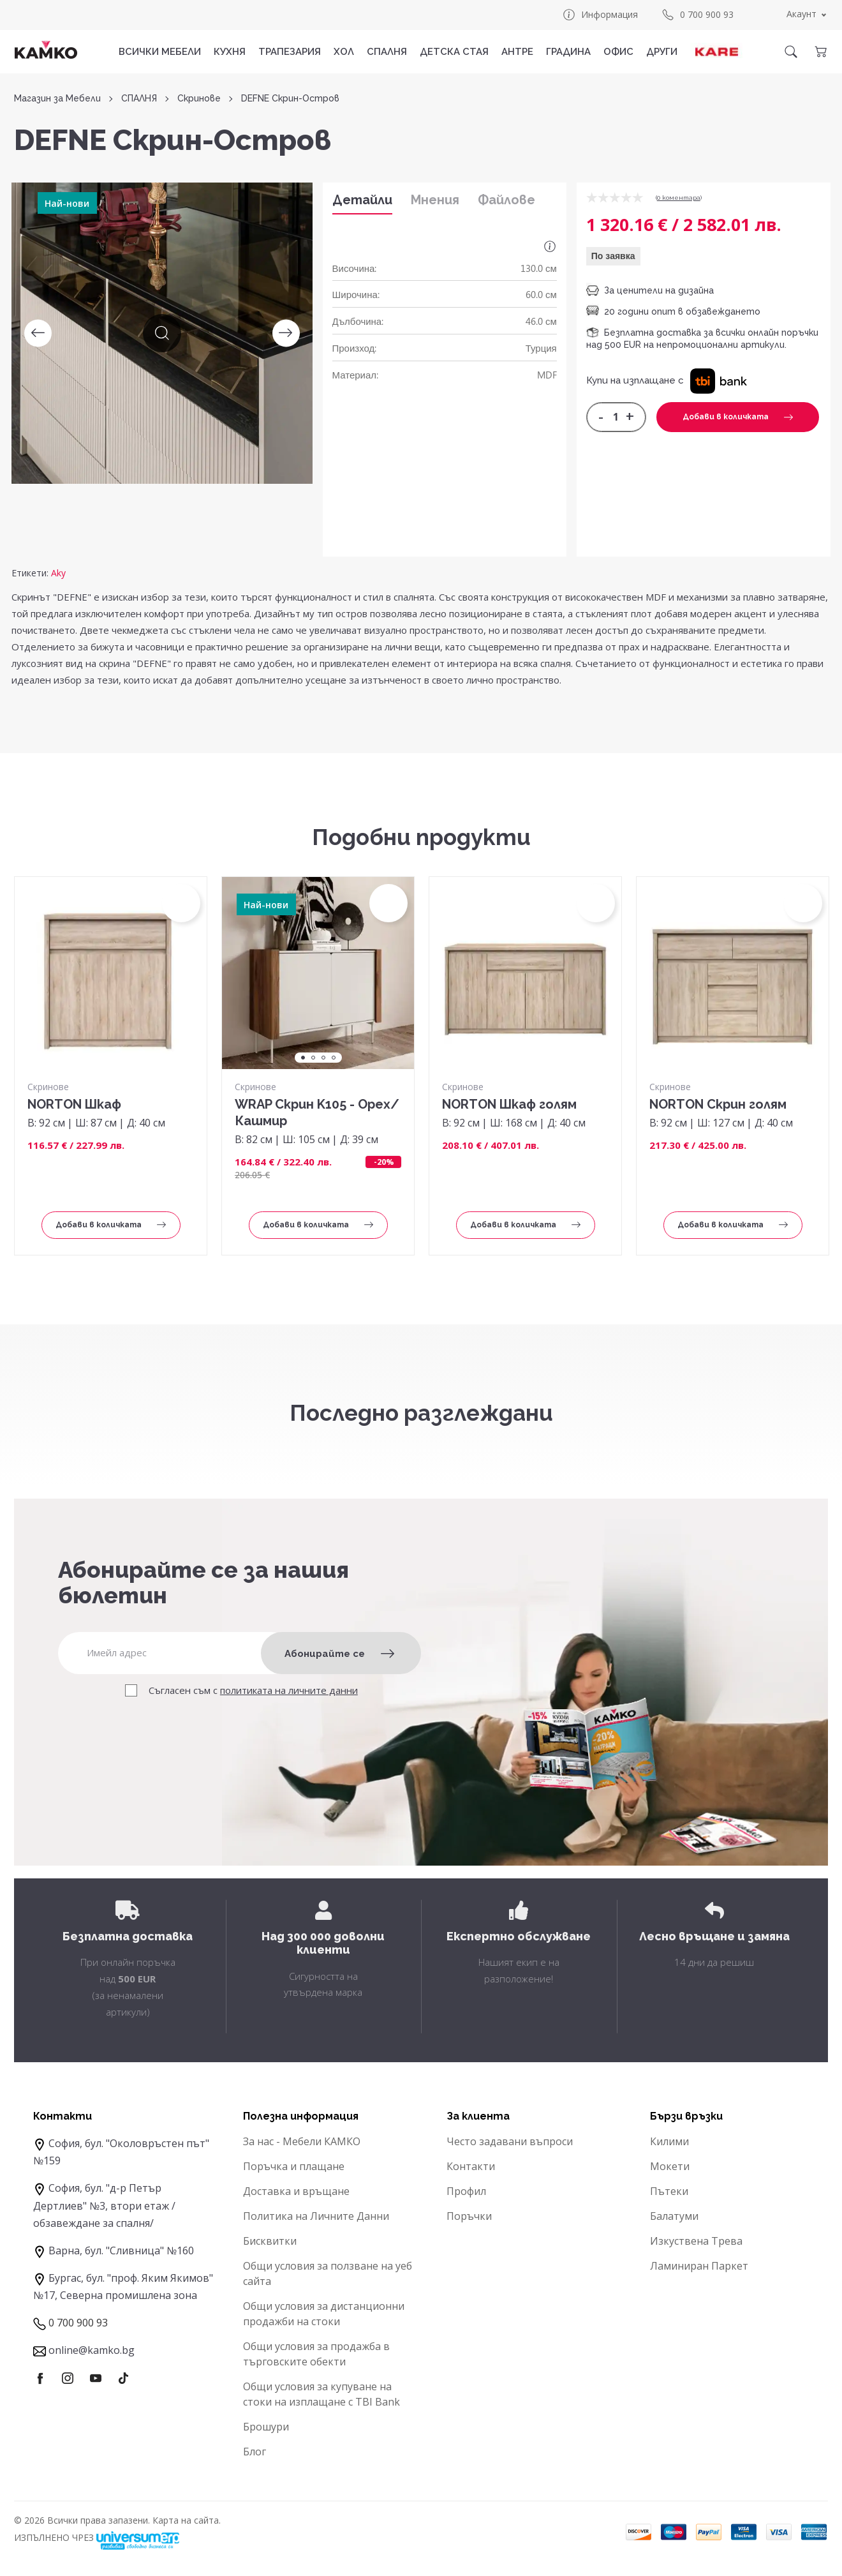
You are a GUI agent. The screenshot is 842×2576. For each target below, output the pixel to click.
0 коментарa (678, 197)
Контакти (471, 2166)
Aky (58, 573)
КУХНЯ (230, 51)
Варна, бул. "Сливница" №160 (121, 2250)
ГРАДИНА (568, 51)
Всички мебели (160, 51)
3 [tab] (323, 1058)
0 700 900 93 (697, 15)
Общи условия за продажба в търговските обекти (316, 2354)
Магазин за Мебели (57, 98)
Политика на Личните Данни (316, 2216)
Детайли (362, 199)
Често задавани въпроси (510, 2141)
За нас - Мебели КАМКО (301, 2141)
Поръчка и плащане (293, 2166)
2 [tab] (313, 1058)
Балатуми (674, 2216)
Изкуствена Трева (696, 2241)
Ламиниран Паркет (699, 2266)
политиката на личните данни (289, 1690)
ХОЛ (344, 51)
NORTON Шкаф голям (509, 1104)
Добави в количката (738, 416)
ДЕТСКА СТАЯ (454, 51)
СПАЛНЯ (387, 51)
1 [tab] (303, 1058)
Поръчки (469, 2216)
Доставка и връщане (296, 2191)
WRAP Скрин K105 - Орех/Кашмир (317, 1112)
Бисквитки (270, 2241)
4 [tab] (334, 1058)
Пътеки (669, 2191)
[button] (718, 380)
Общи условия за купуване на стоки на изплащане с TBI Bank (321, 2394)
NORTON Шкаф (74, 1104)
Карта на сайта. (186, 2520)
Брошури (266, 2427)
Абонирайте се (339, 1653)
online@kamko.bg (91, 2350)
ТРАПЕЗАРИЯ (289, 51)
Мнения (435, 199)
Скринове (199, 98)
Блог (254, 2452)
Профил (466, 2191)
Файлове (506, 199)
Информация (600, 15)
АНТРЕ (517, 51)
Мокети (670, 2166)
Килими (669, 2141)
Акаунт (801, 14)
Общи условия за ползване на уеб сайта (327, 2273)
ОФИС (618, 51)
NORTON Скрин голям (718, 1104)
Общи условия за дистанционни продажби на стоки (323, 2313)
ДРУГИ (661, 51)
